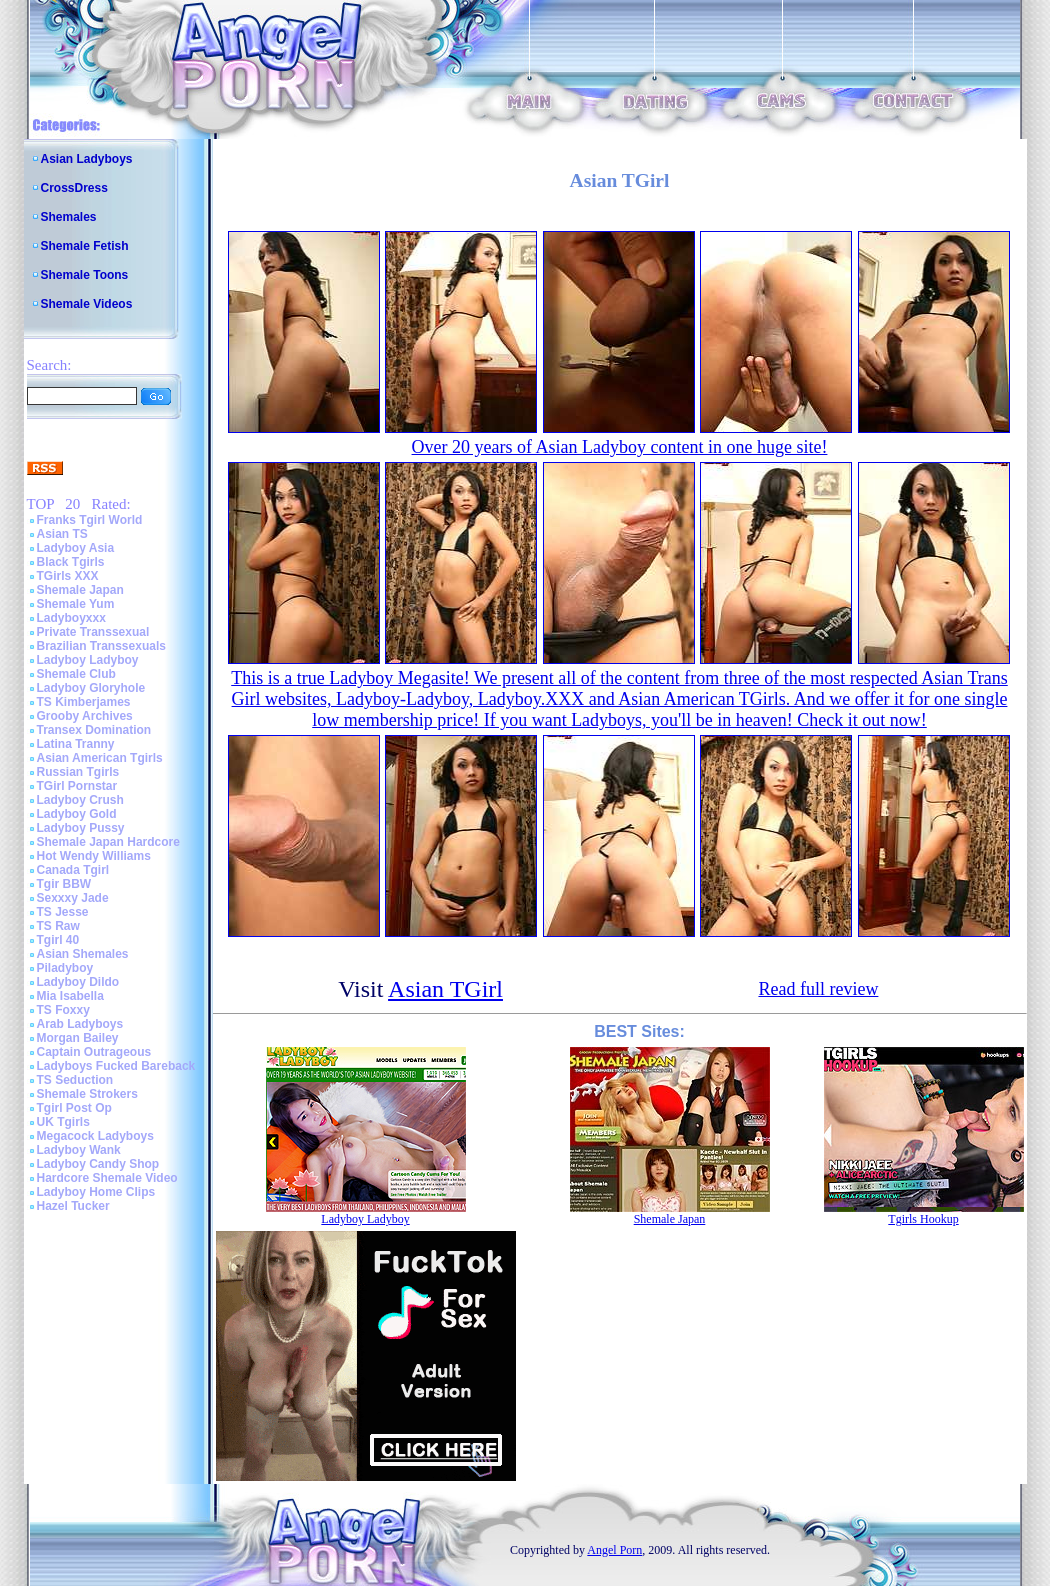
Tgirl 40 (58, 940)
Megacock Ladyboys (95, 1136)
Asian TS (62, 534)
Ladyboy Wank (79, 1150)
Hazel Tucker (73, 1206)
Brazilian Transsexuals (101, 646)
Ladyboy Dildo (78, 982)
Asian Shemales (83, 954)
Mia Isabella (70, 996)
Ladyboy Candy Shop (98, 1164)
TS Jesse (63, 912)
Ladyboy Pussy (81, 828)
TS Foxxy (63, 1010)
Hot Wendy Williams (94, 856)
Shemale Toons (85, 275)
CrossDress (74, 188)
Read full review (818, 989)
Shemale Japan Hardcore (108, 842)
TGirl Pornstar (77, 786)
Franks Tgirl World (90, 520)
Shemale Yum (76, 604)
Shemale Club (76, 674)
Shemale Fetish (85, 246)
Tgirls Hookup (923, 1219)
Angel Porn (614, 1550)
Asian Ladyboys (87, 159)
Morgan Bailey (78, 1038)
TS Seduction (75, 1080)
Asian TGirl (445, 989)
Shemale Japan (80, 590)
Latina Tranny (76, 744)
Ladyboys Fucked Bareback (116, 1066)
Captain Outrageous (94, 1052)
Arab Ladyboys (80, 1024)
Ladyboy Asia (76, 548)
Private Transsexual (93, 632)
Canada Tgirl (73, 870)
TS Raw (58, 926)
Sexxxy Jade (73, 898)
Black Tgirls (71, 562)
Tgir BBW (64, 884)
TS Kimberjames (84, 702)
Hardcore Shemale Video (107, 1178)
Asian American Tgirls (100, 758)
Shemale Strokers (87, 1094)
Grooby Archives (85, 716)
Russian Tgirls (78, 772)
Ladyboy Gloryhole (91, 688)
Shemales (69, 217)
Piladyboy (65, 968)
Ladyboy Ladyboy (88, 660)
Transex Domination (94, 730)
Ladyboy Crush (80, 800)
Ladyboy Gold (77, 814)
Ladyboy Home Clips (96, 1192)
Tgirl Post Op (74, 1108)
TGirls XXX (68, 576)
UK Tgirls (63, 1122)
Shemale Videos (87, 304)
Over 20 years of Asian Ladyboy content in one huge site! (620, 447)
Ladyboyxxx (71, 618)
